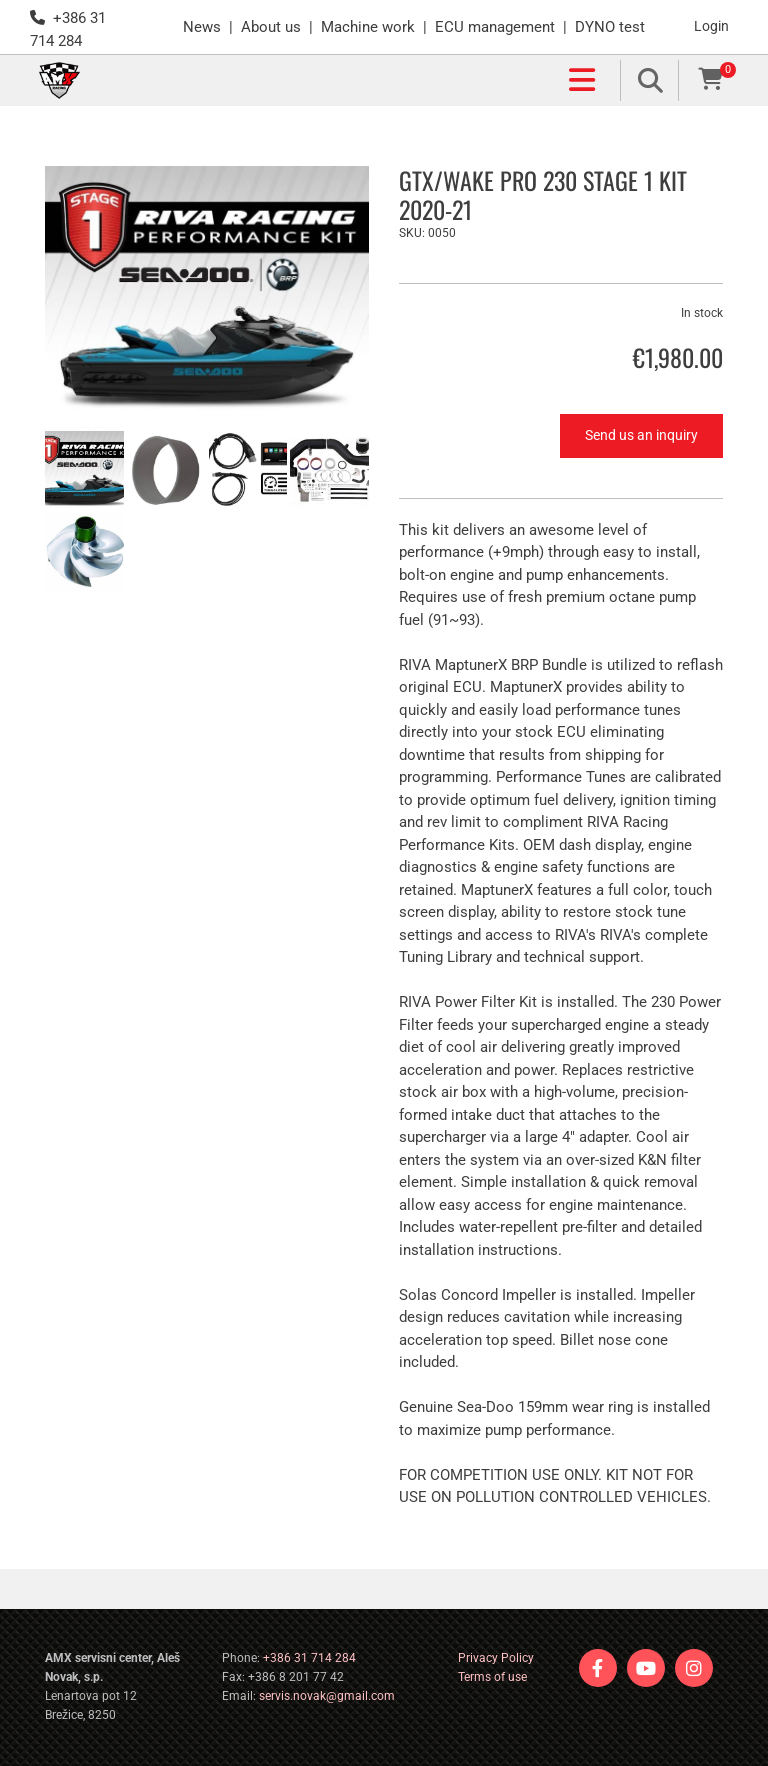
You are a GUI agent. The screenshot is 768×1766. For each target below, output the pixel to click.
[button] (349, 81)
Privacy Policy (496, 1658)
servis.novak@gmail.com (327, 1696)
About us (271, 27)
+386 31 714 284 (309, 1658)
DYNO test (610, 27)
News (202, 27)
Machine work (368, 27)
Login (711, 26)
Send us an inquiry (641, 435)
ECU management (495, 27)
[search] (651, 80)
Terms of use (492, 1677)
